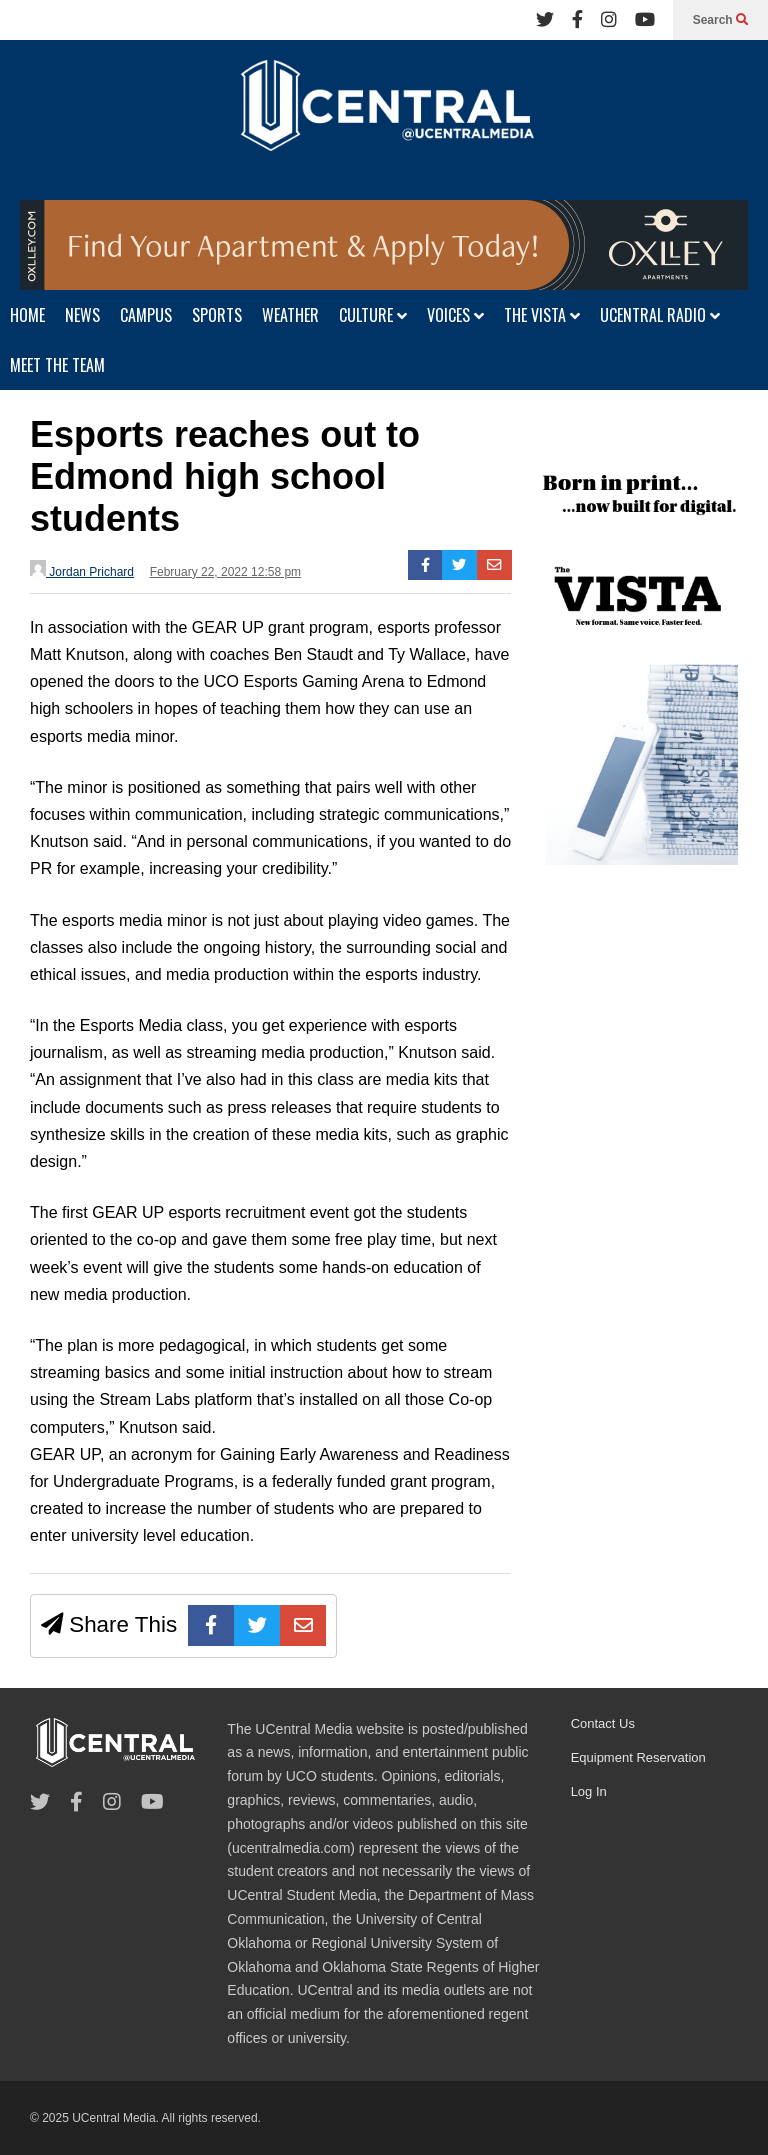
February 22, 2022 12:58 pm (225, 572)
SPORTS (217, 315)
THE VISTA (542, 315)
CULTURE (373, 315)
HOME (27, 315)
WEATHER (290, 315)
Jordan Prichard (82, 569)
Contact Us (603, 1723)
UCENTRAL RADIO (660, 315)
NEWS (82, 315)
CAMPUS (146, 315)
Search (720, 20)
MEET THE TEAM (57, 365)
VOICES (455, 315)
